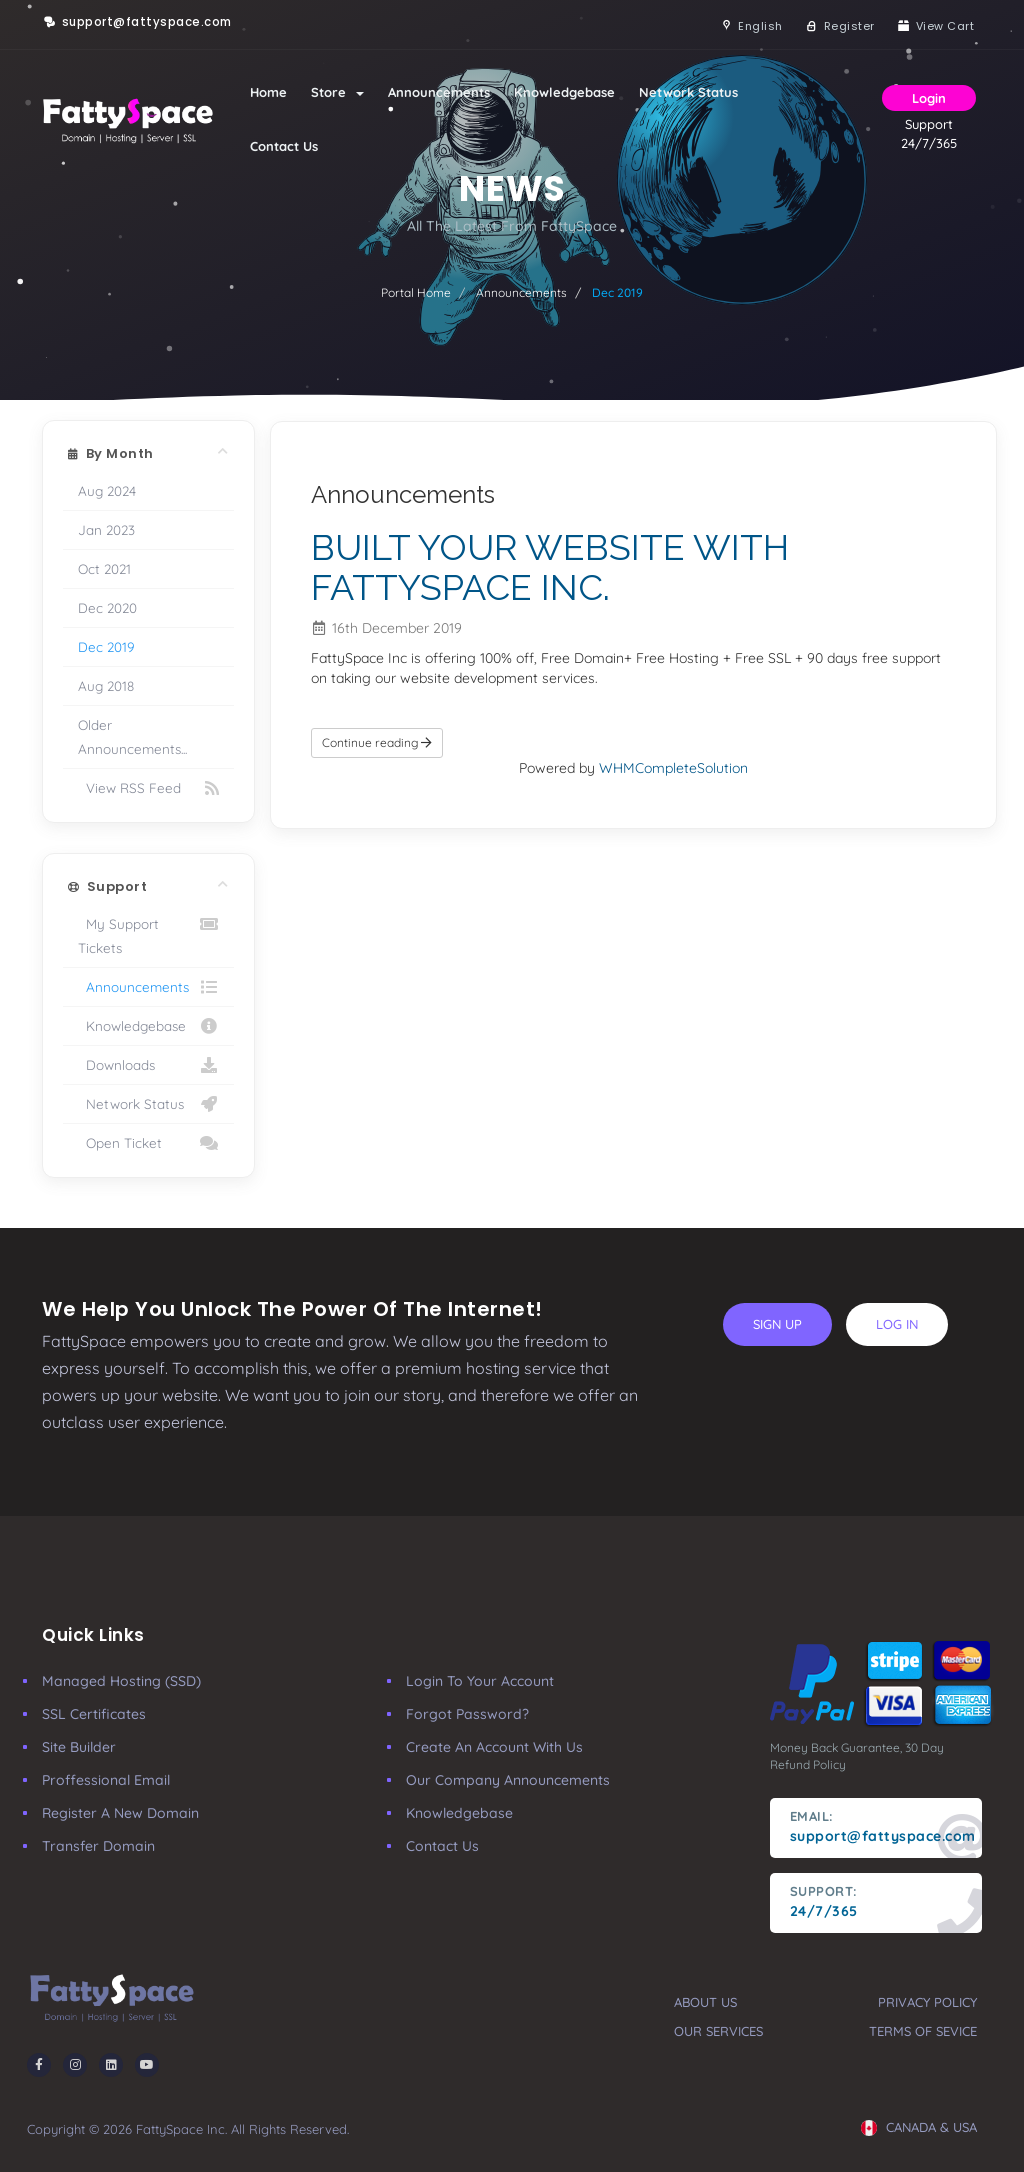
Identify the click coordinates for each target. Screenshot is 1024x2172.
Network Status (688, 92)
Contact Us (284, 146)
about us (705, 2002)
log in (897, 1324)
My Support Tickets (148, 934)
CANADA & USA (919, 2127)
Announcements (439, 92)
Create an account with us (494, 1747)
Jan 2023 (106, 529)
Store (337, 92)
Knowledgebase (564, 92)
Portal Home (416, 292)
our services (718, 2031)
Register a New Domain (120, 1813)
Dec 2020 (107, 607)
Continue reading (377, 742)
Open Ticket (148, 1143)
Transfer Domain (98, 1846)
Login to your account (480, 1681)
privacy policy (927, 2002)
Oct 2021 (104, 568)
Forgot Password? (467, 1714)
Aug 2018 (106, 685)
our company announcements (508, 1780)
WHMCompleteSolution (673, 768)
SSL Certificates (94, 1714)
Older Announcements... (132, 736)
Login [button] (929, 98)
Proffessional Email (106, 1780)
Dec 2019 (106, 646)
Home (268, 92)
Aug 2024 (107, 490)
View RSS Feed (148, 788)
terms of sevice (923, 2031)
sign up (777, 1324)
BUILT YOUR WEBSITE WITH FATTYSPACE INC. (550, 567)
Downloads (148, 1065)
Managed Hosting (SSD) (121, 1681)
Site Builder (79, 1747)
